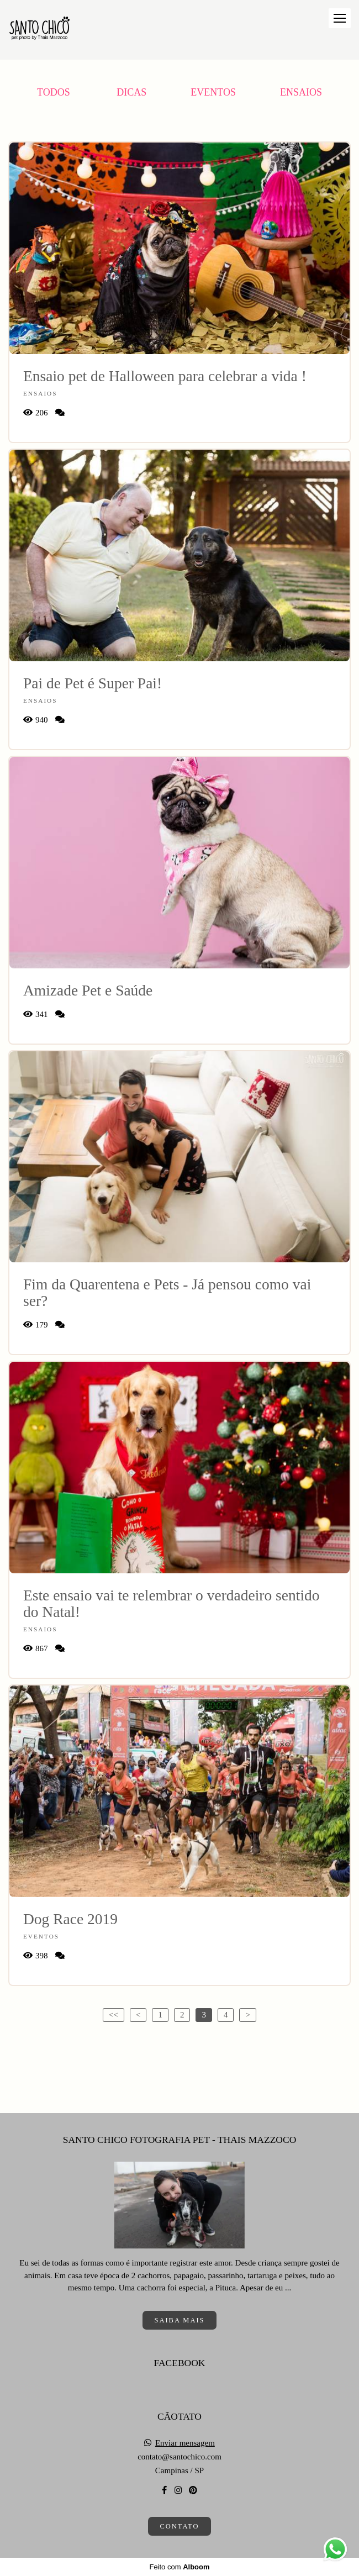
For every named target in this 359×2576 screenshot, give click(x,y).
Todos (53, 92)
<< (113, 2014)
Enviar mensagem (185, 2443)
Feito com (179, 2567)
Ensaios (301, 92)
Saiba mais (179, 2320)
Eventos (213, 92)
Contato (179, 2526)
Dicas (131, 92)
